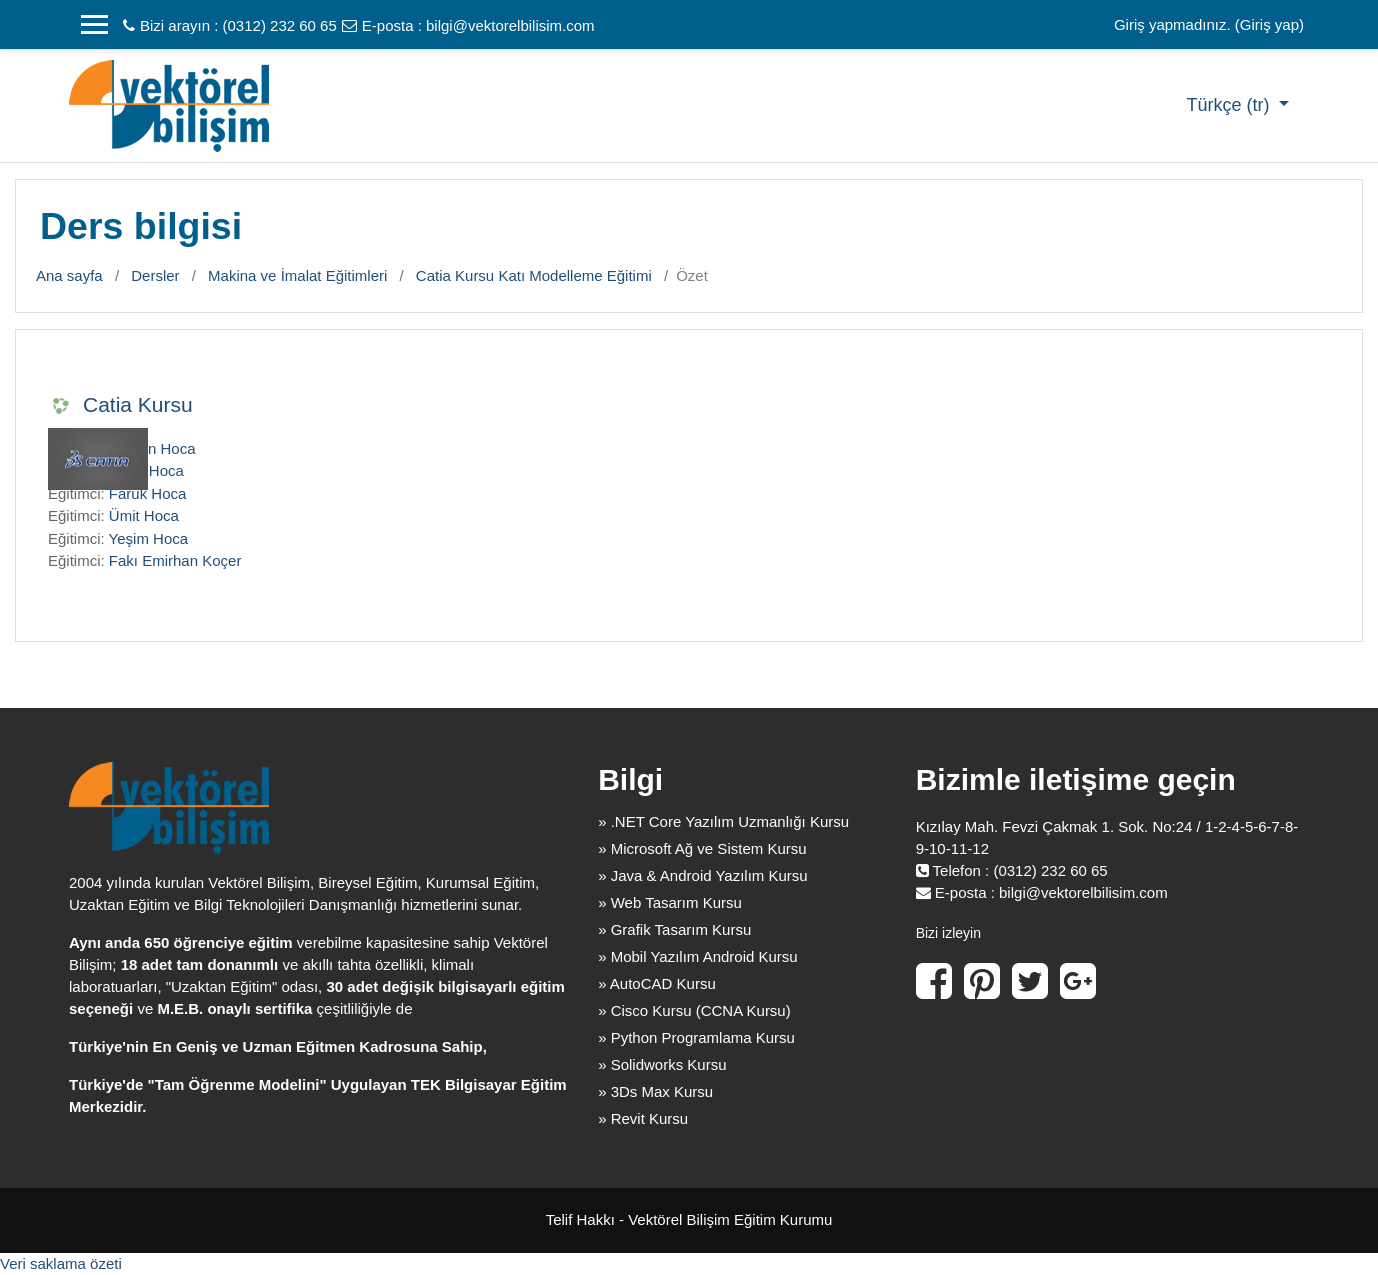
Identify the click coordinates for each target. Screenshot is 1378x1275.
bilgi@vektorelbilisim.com (510, 25)
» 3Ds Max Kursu (655, 1091)
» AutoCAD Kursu (657, 983)
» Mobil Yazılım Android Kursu (698, 956)
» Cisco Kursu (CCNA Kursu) (694, 1010)
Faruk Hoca (148, 493)
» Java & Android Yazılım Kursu (703, 875)
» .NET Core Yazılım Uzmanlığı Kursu (723, 821)
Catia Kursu (138, 404)
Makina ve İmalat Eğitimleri (297, 275)
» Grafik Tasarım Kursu (674, 929)
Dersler (155, 275)
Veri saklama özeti (61, 1263)
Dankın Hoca (152, 448)
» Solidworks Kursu (662, 1064)
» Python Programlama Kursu (696, 1037)
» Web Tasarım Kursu (670, 902)
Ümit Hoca (144, 515)
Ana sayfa (69, 275)
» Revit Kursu (643, 1118)
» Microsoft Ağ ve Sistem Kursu (702, 848)
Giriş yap (1269, 24)
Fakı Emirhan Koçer (175, 560)
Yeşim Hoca (148, 538)
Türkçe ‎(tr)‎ (1230, 105)
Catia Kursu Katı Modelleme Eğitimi (534, 275)
